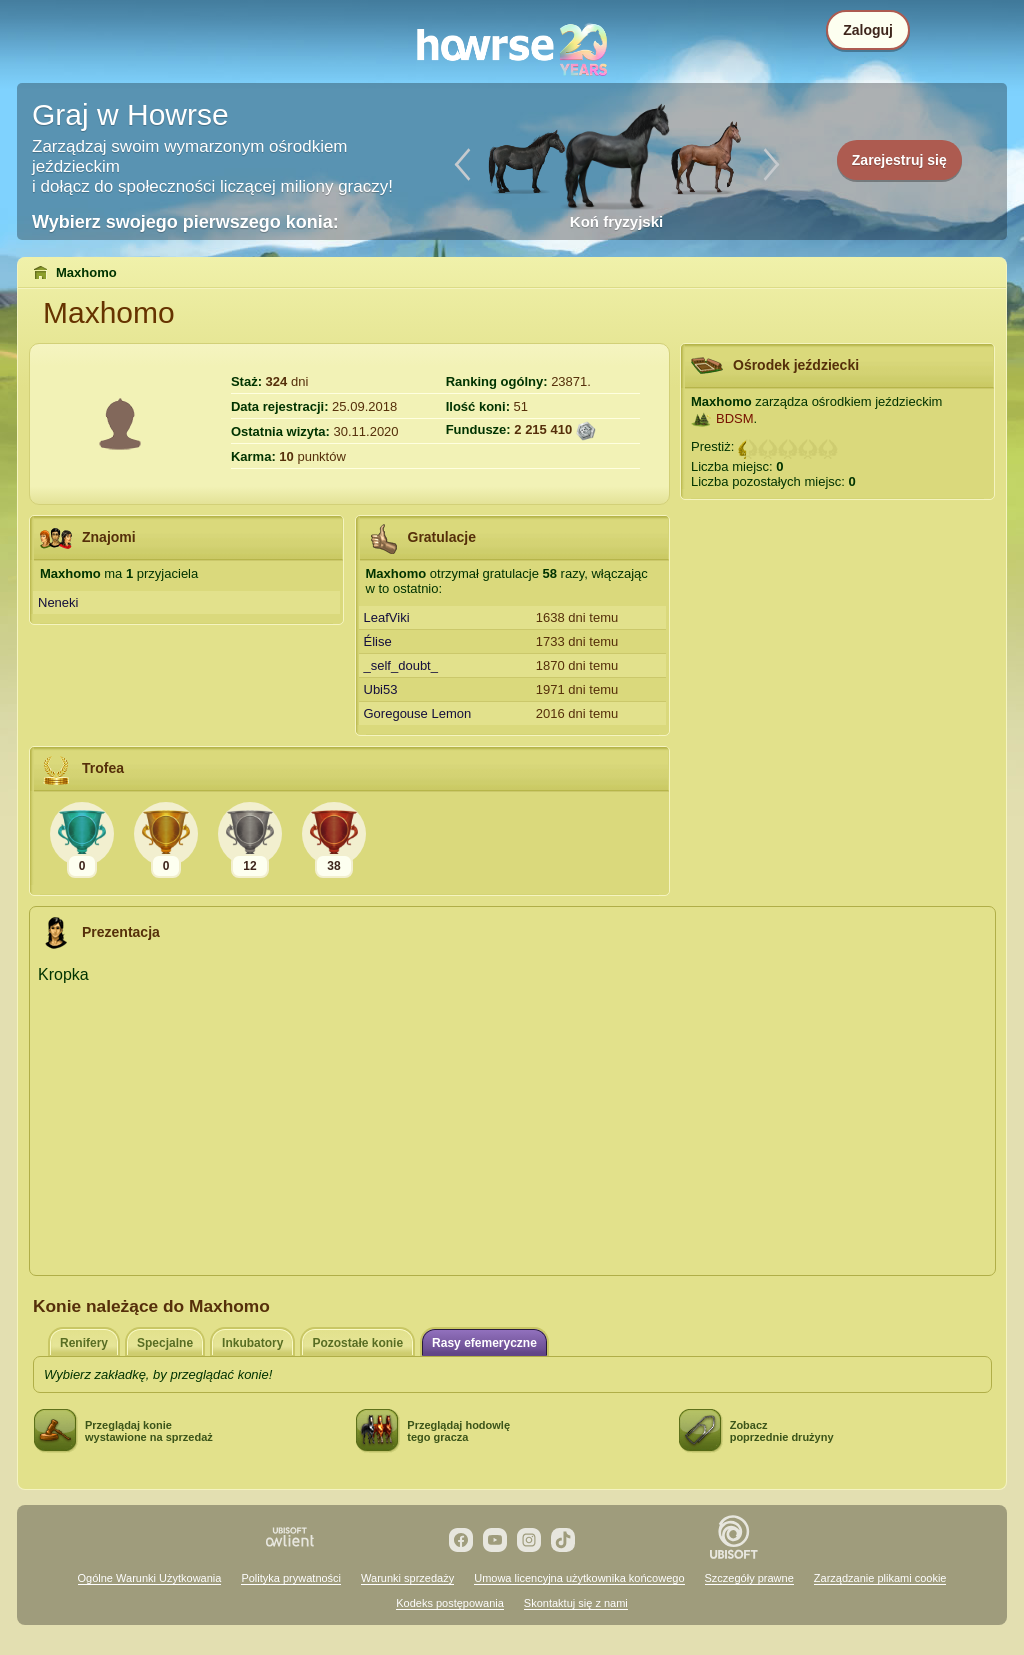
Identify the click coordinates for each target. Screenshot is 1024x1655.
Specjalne (165, 1343)
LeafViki (387, 617)
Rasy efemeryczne (484, 1343)
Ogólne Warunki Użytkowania (150, 1578)
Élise (378, 641)
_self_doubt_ (401, 665)
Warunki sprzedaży (407, 1578)
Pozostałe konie (357, 1343)
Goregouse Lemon (418, 713)
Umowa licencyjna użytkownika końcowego (579, 1578)
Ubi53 (381, 689)
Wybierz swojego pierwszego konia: (185, 222)
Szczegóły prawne (749, 1578)
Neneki (58, 602)
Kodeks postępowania (450, 1603)
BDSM (735, 418)
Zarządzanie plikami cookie (880, 1578)
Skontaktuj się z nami (576, 1603)
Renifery (84, 1343)
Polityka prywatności (291, 1578)
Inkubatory (252, 1343)
